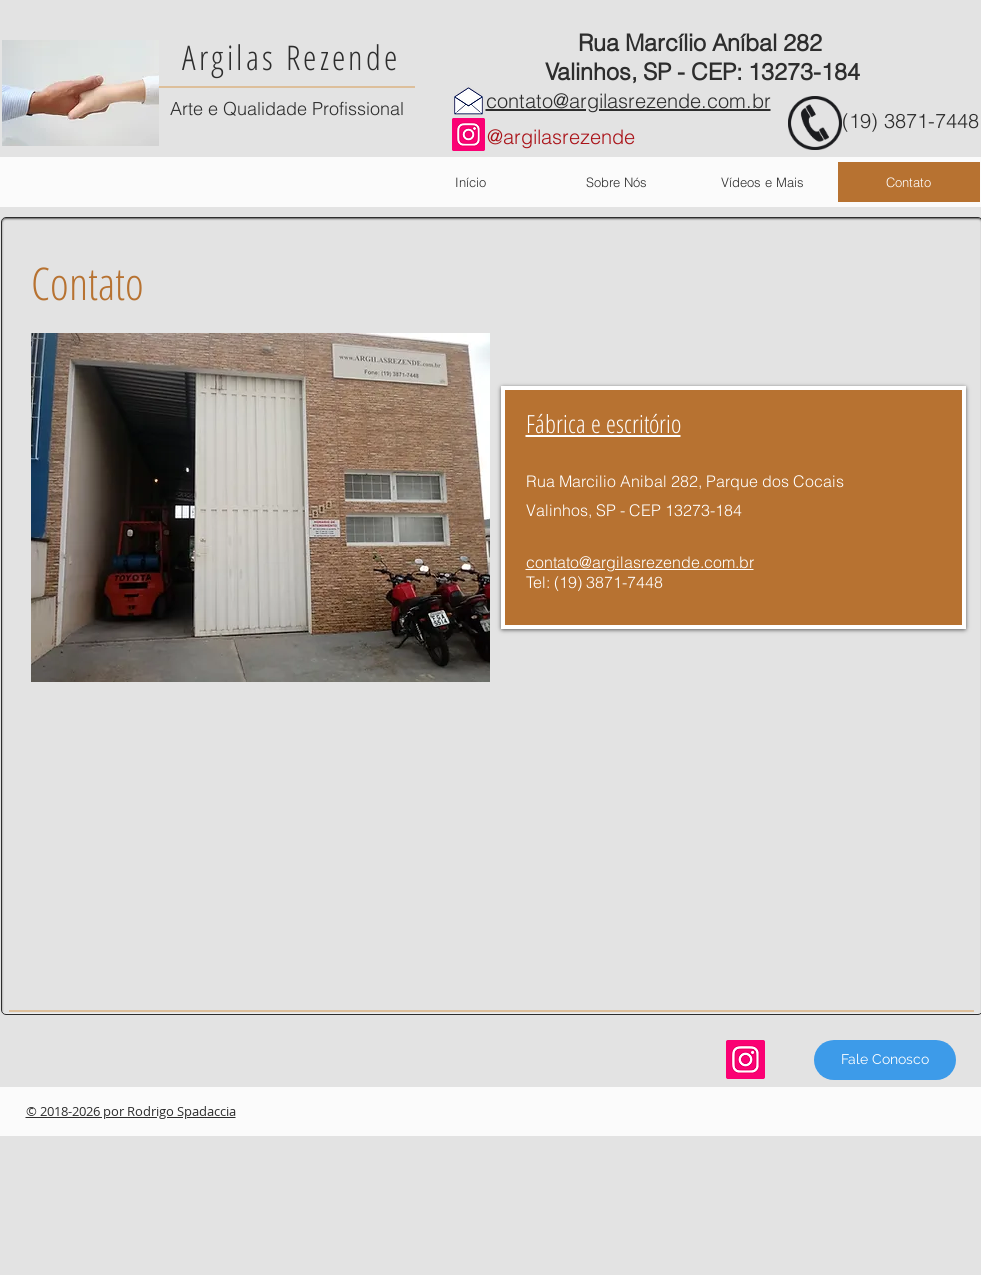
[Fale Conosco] (885, 1060)
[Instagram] (468, 134)
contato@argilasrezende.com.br (628, 100)
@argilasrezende (561, 136)
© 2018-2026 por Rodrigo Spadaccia (131, 1111)
